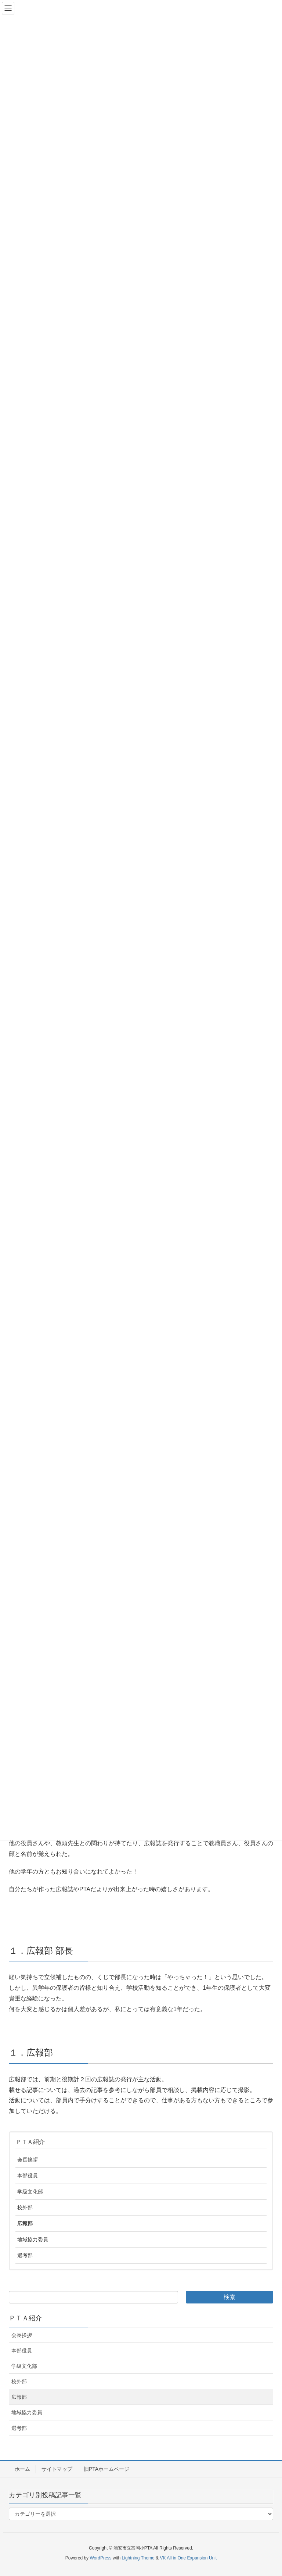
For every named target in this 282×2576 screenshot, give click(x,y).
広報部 (25, 2223)
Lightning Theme (138, 2558)
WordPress (100, 2558)
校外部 (25, 2207)
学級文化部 (30, 2192)
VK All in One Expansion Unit (188, 2558)
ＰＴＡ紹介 (30, 2142)
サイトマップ (56, 2469)
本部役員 (27, 2175)
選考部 (25, 2255)
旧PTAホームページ (106, 2469)
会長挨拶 (27, 2160)
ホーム (22, 2469)
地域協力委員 (32, 2239)
